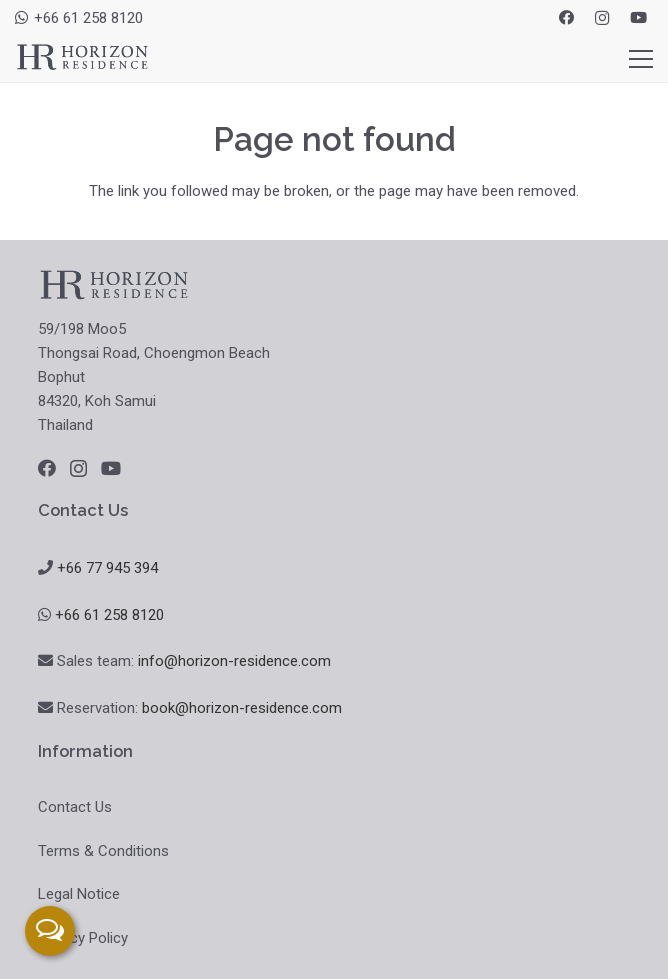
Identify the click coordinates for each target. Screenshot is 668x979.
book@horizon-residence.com (242, 708)
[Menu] (641, 59)
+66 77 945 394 (107, 568)
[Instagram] (602, 18)
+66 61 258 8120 (109, 615)
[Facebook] (566, 18)
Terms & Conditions (103, 851)
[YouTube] (638, 18)
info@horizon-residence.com (234, 661)
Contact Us (75, 807)
